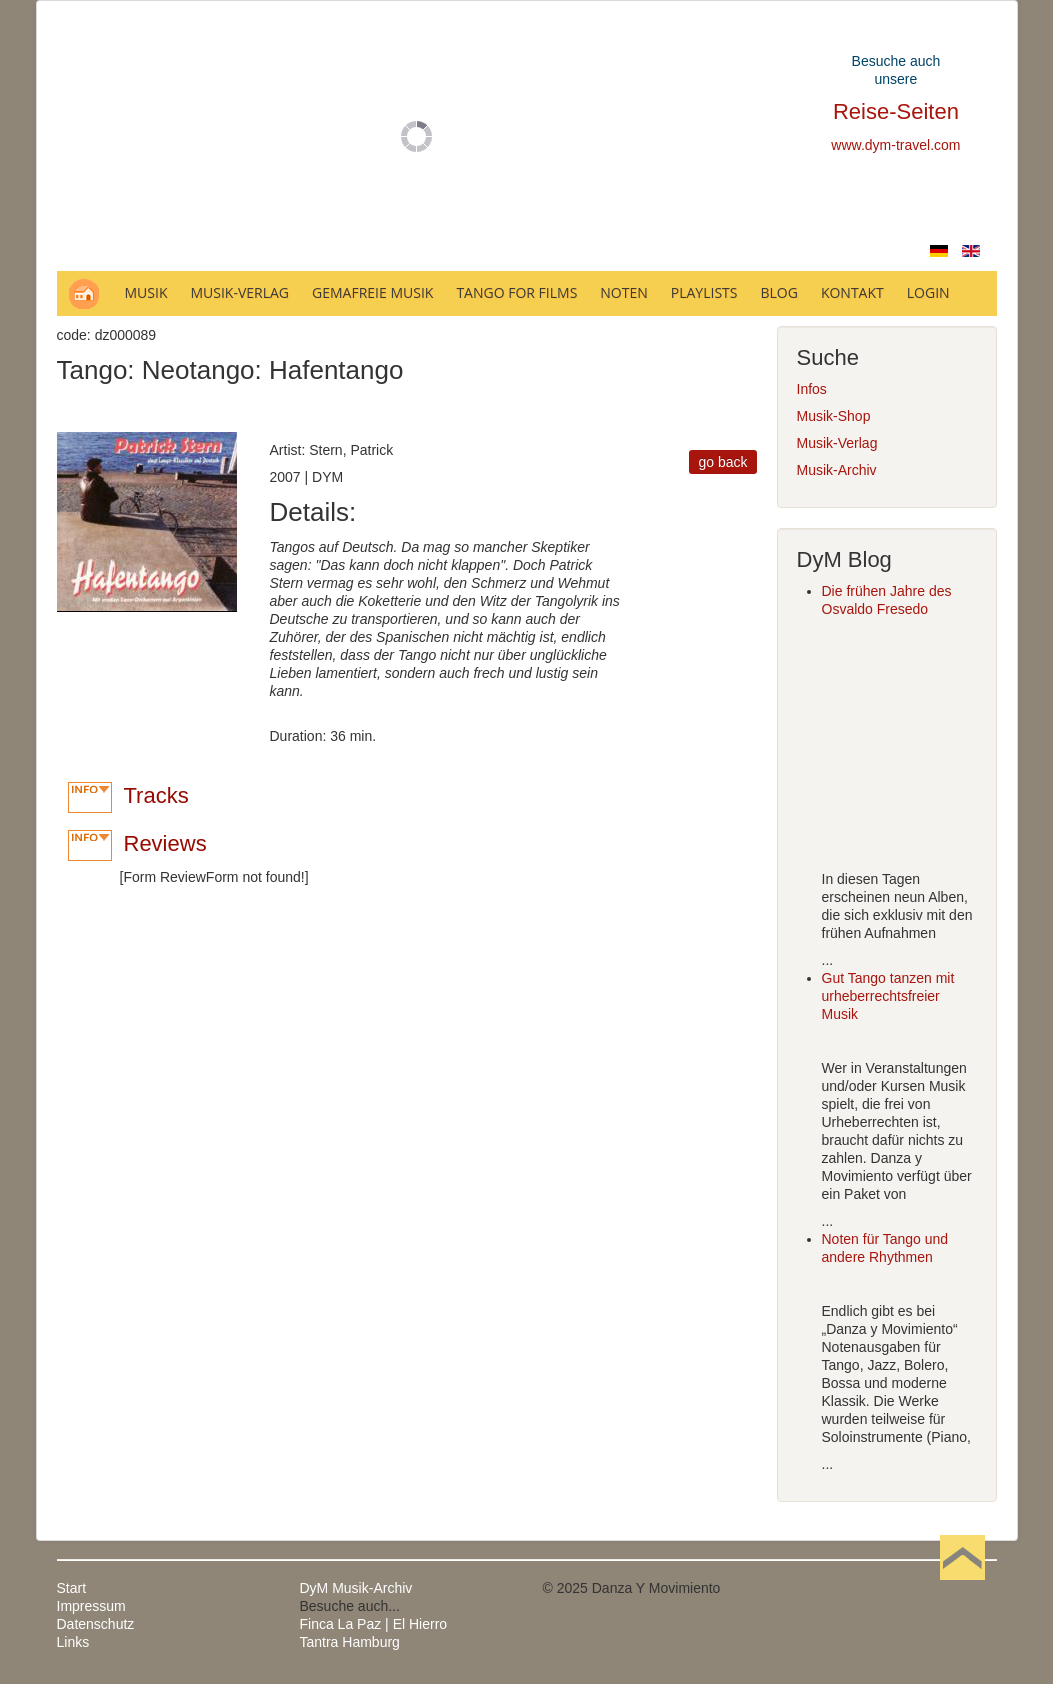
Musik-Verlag (837, 443)
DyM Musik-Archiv (356, 1588)
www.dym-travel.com (895, 145)
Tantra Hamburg (350, 1642)
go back (722, 462)
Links (73, 1642)
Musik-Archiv (837, 470)
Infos (812, 389)
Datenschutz (96, 1624)
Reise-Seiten (896, 111)
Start (72, 1588)
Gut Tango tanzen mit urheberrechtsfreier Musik (888, 996)
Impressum (91, 1606)
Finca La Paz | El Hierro (374, 1624)
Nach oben (963, 1588)
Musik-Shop (834, 416)
